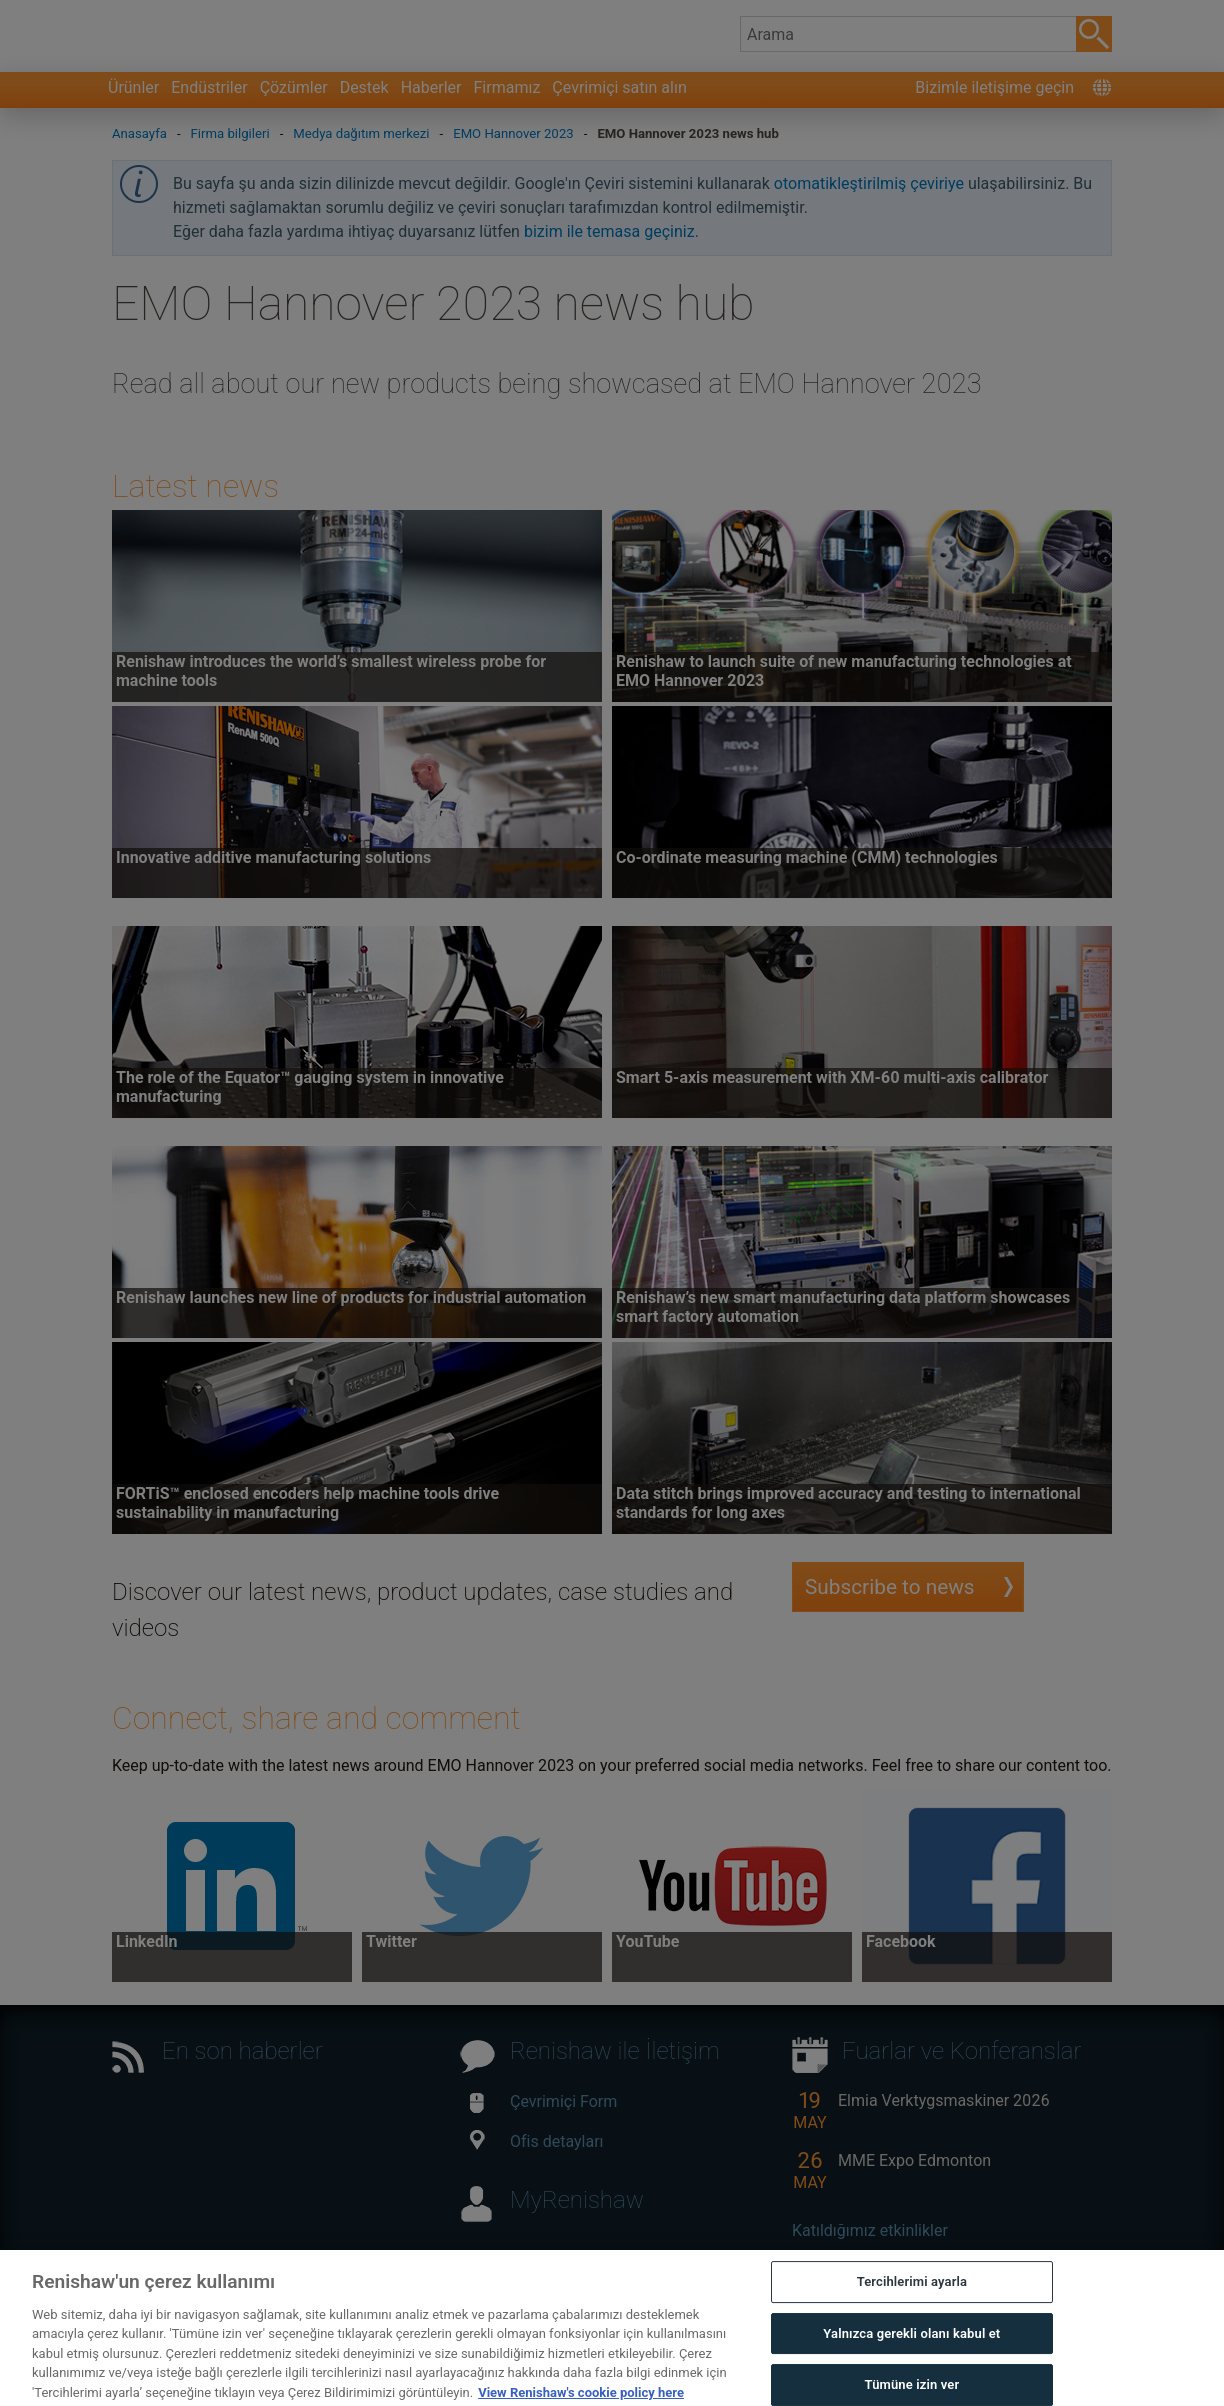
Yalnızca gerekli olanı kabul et (911, 2367)
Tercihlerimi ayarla (912, 2315)
